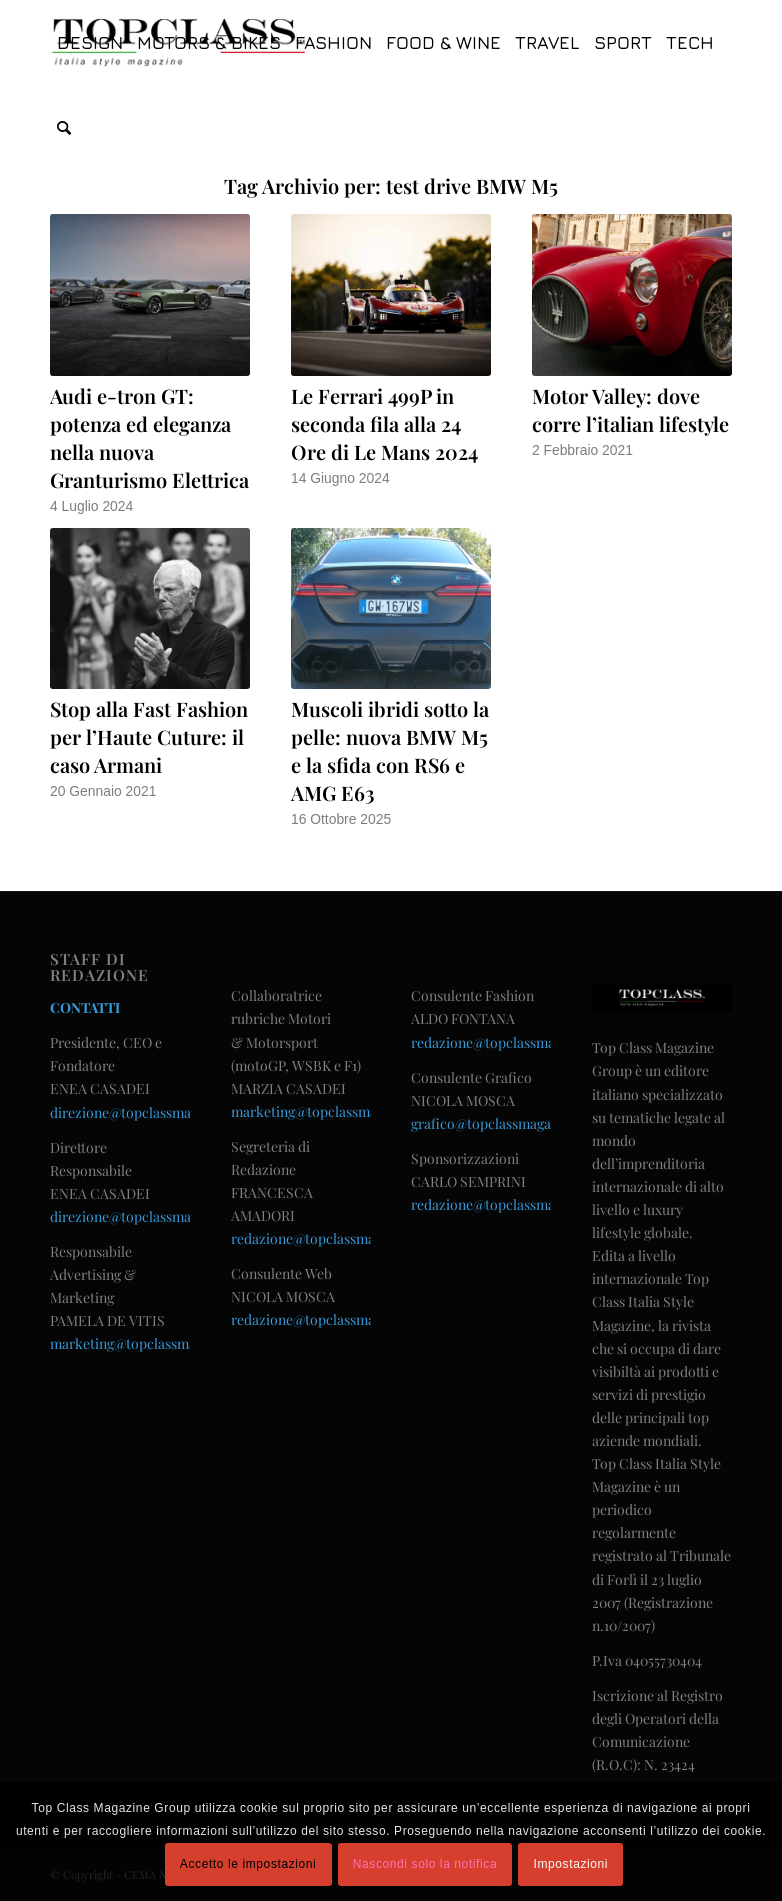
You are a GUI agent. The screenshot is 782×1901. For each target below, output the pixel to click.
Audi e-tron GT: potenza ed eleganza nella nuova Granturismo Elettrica (149, 437)
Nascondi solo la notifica (425, 1864)
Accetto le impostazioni (248, 1864)
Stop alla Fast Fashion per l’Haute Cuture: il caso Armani (149, 736)
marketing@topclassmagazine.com (158, 1343)
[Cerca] (64, 127)
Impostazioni (571, 1864)
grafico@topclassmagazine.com (509, 1123)
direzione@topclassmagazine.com (156, 1112)
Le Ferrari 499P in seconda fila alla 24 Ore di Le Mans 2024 (384, 423)
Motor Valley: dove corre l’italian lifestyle (630, 409)
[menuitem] (90, 42)
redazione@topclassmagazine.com (338, 1238)
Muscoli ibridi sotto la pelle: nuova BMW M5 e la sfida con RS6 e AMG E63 (390, 750)
